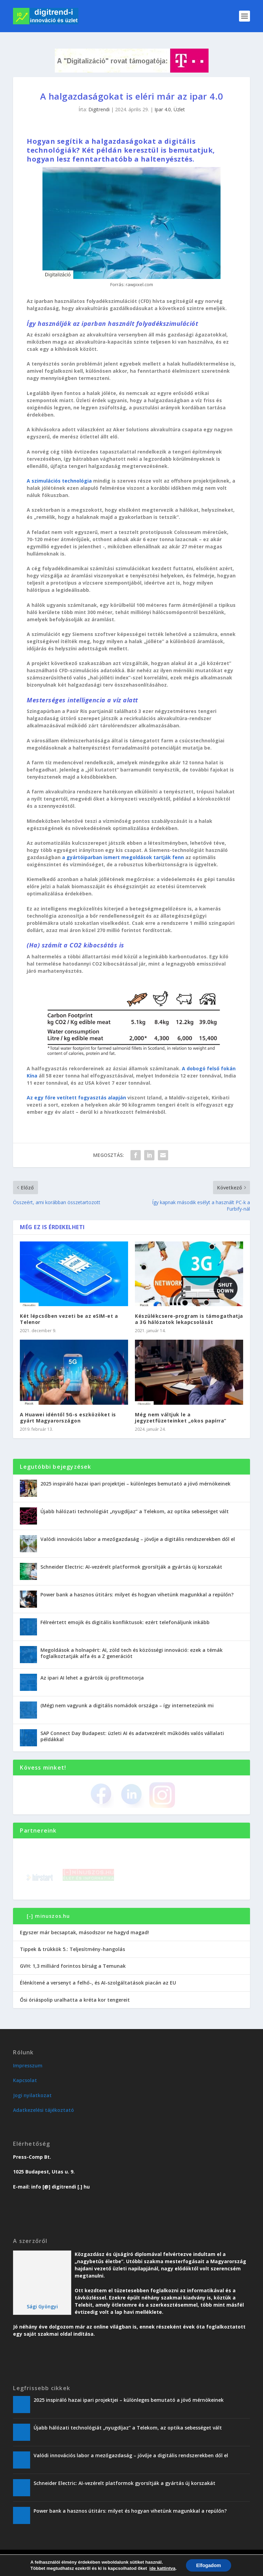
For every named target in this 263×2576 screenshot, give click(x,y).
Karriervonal (116, 2569)
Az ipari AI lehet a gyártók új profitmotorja (92, 1677)
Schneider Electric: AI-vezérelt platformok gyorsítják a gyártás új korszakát (131, 1567)
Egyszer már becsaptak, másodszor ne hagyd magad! (84, 1932)
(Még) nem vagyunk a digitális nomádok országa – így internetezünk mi (127, 1705)
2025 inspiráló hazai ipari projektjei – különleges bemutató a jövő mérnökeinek (135, 1483)
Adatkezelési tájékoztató (43, 2110)
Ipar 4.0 (162, 109)
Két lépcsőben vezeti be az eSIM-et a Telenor (69, 1319)
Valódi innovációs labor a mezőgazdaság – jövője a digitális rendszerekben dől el (137, 1539)
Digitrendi (99, 109)
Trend (74, 2569)
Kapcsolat (25, 2080)
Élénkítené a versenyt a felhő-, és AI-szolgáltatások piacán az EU (98, 1982)
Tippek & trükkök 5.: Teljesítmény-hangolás (72, 1949)
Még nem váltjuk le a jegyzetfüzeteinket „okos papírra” (180, 1417)
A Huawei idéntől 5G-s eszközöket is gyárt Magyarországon (68, 1417)
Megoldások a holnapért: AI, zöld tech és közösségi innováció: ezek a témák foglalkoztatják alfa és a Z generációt (131, 1653)
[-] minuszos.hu (48, 1916)
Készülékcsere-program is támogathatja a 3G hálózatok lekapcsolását (189, 1319)
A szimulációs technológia (59, 480)
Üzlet (179, 109)
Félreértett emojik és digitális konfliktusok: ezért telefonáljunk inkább (125, 1622)
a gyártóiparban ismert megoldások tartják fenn (123, 857)
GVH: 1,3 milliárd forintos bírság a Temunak (73, 1966)
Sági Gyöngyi (42, 2306)
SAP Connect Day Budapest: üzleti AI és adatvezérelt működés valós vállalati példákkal (132, 1736)
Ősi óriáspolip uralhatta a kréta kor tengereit (75, 2000)
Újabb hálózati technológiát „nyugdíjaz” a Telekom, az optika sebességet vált (134, 1511)
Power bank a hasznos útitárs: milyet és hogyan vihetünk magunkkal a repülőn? (137, 1594)
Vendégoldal (148, 2569)
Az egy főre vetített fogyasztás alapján (76, 1097)
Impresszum (27, 2065)
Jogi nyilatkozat (32, 2095)
